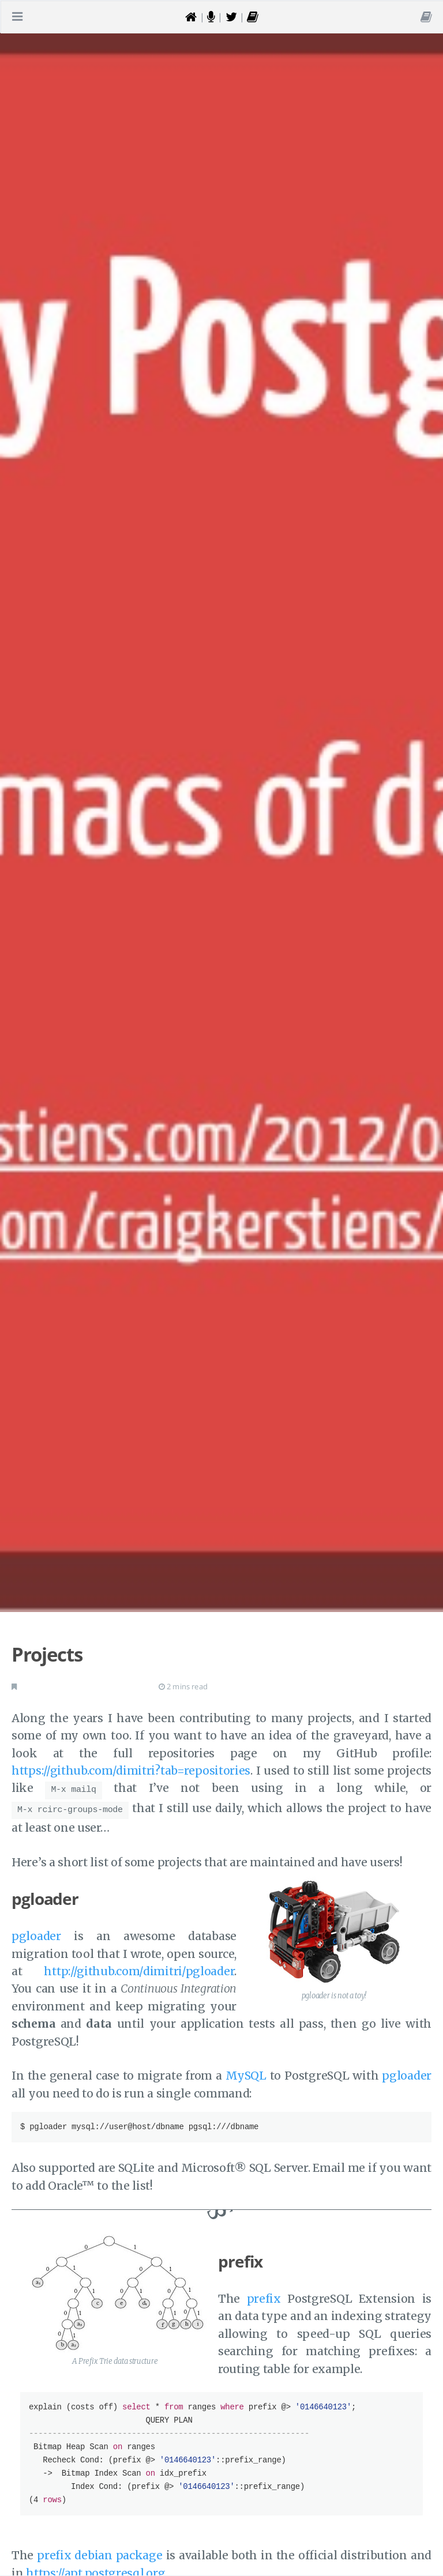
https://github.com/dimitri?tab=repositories (131, 1770)
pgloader (36, 1932)
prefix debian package (99, 2552)
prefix (264, 2295)
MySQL (246, 2072)
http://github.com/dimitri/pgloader (139, 1968)
